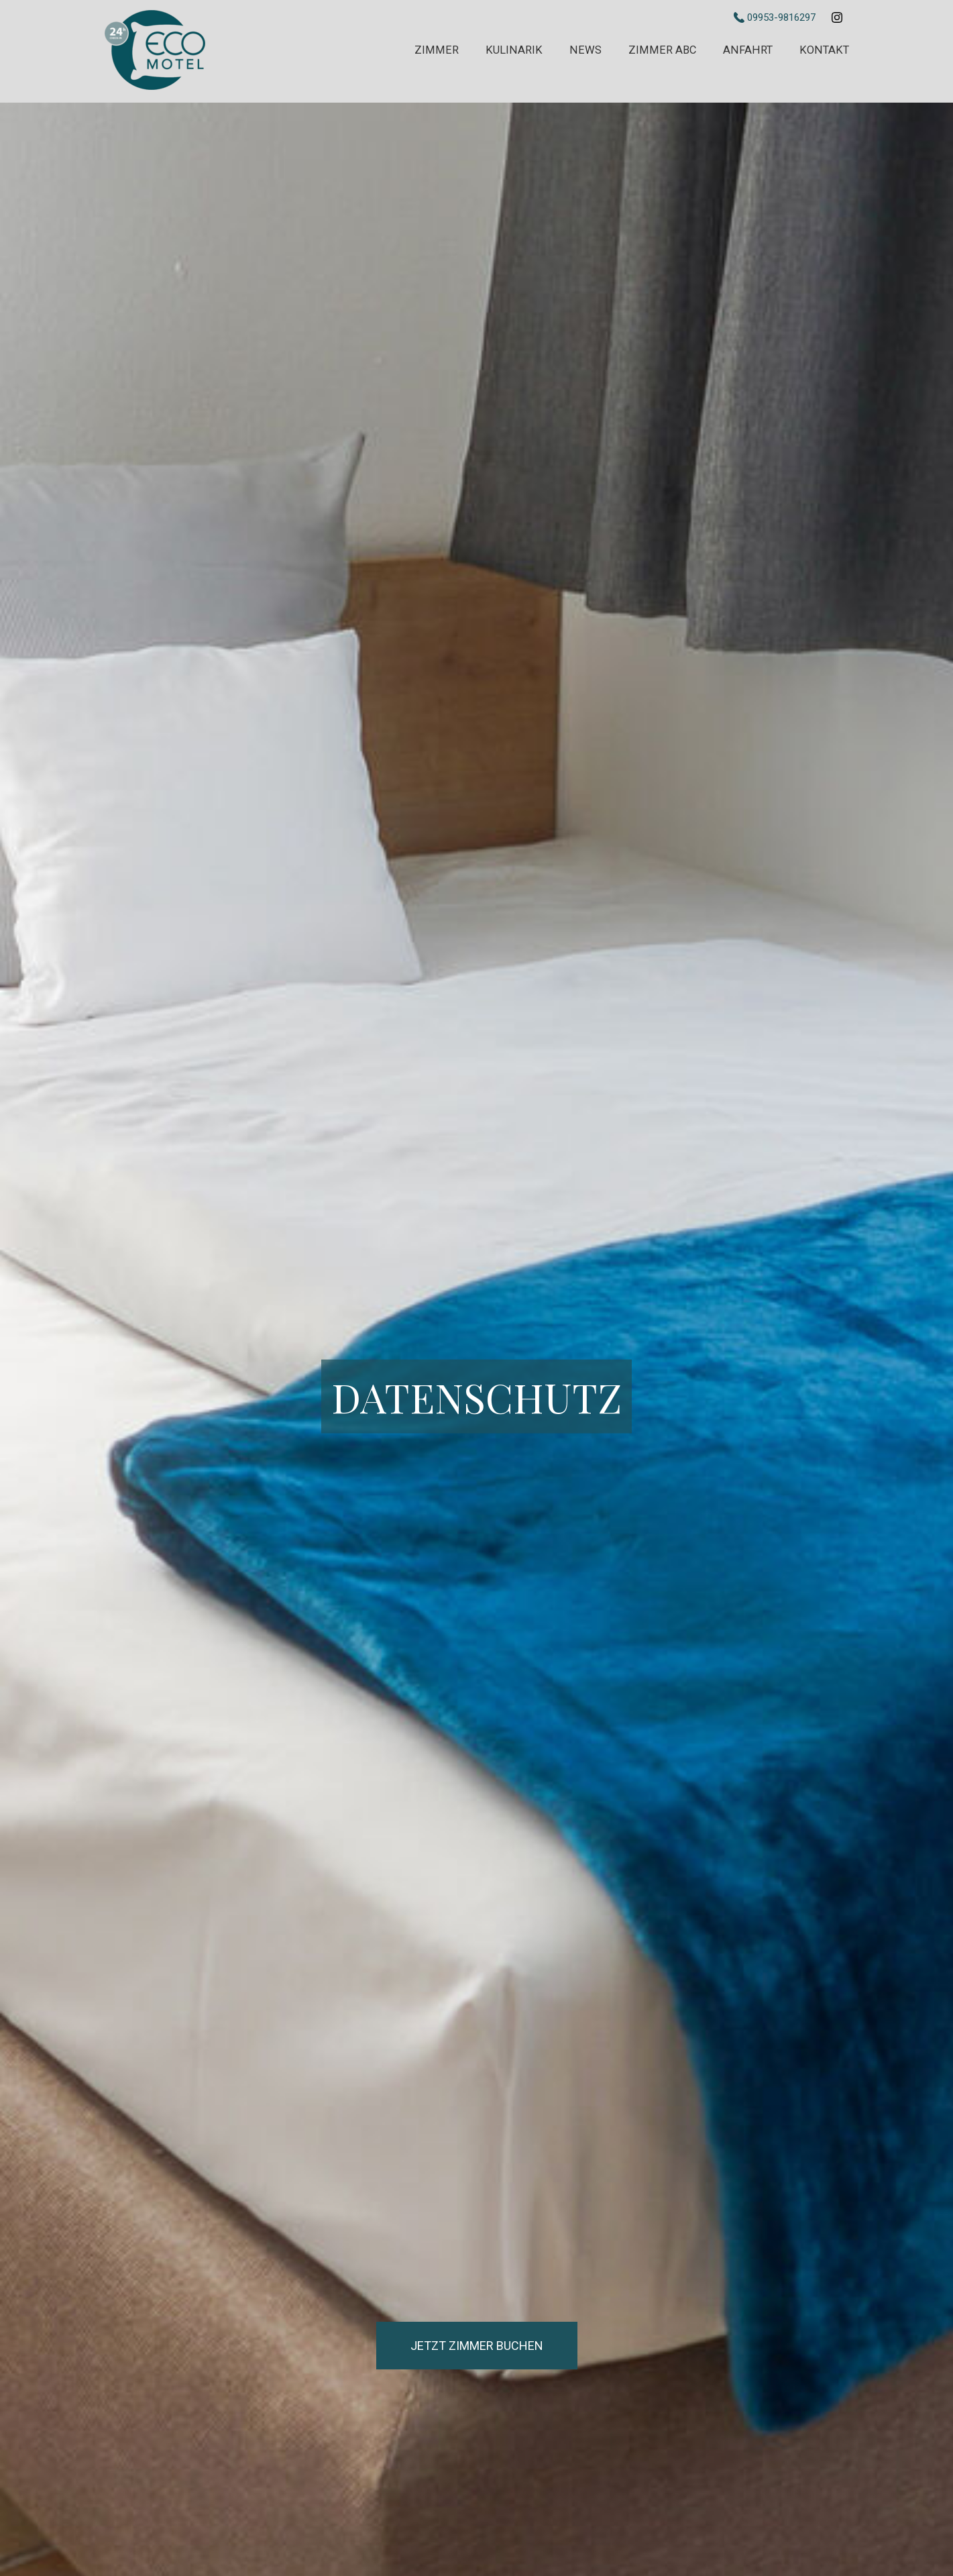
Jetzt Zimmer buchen (476, 2346)
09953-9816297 (776, 17)
